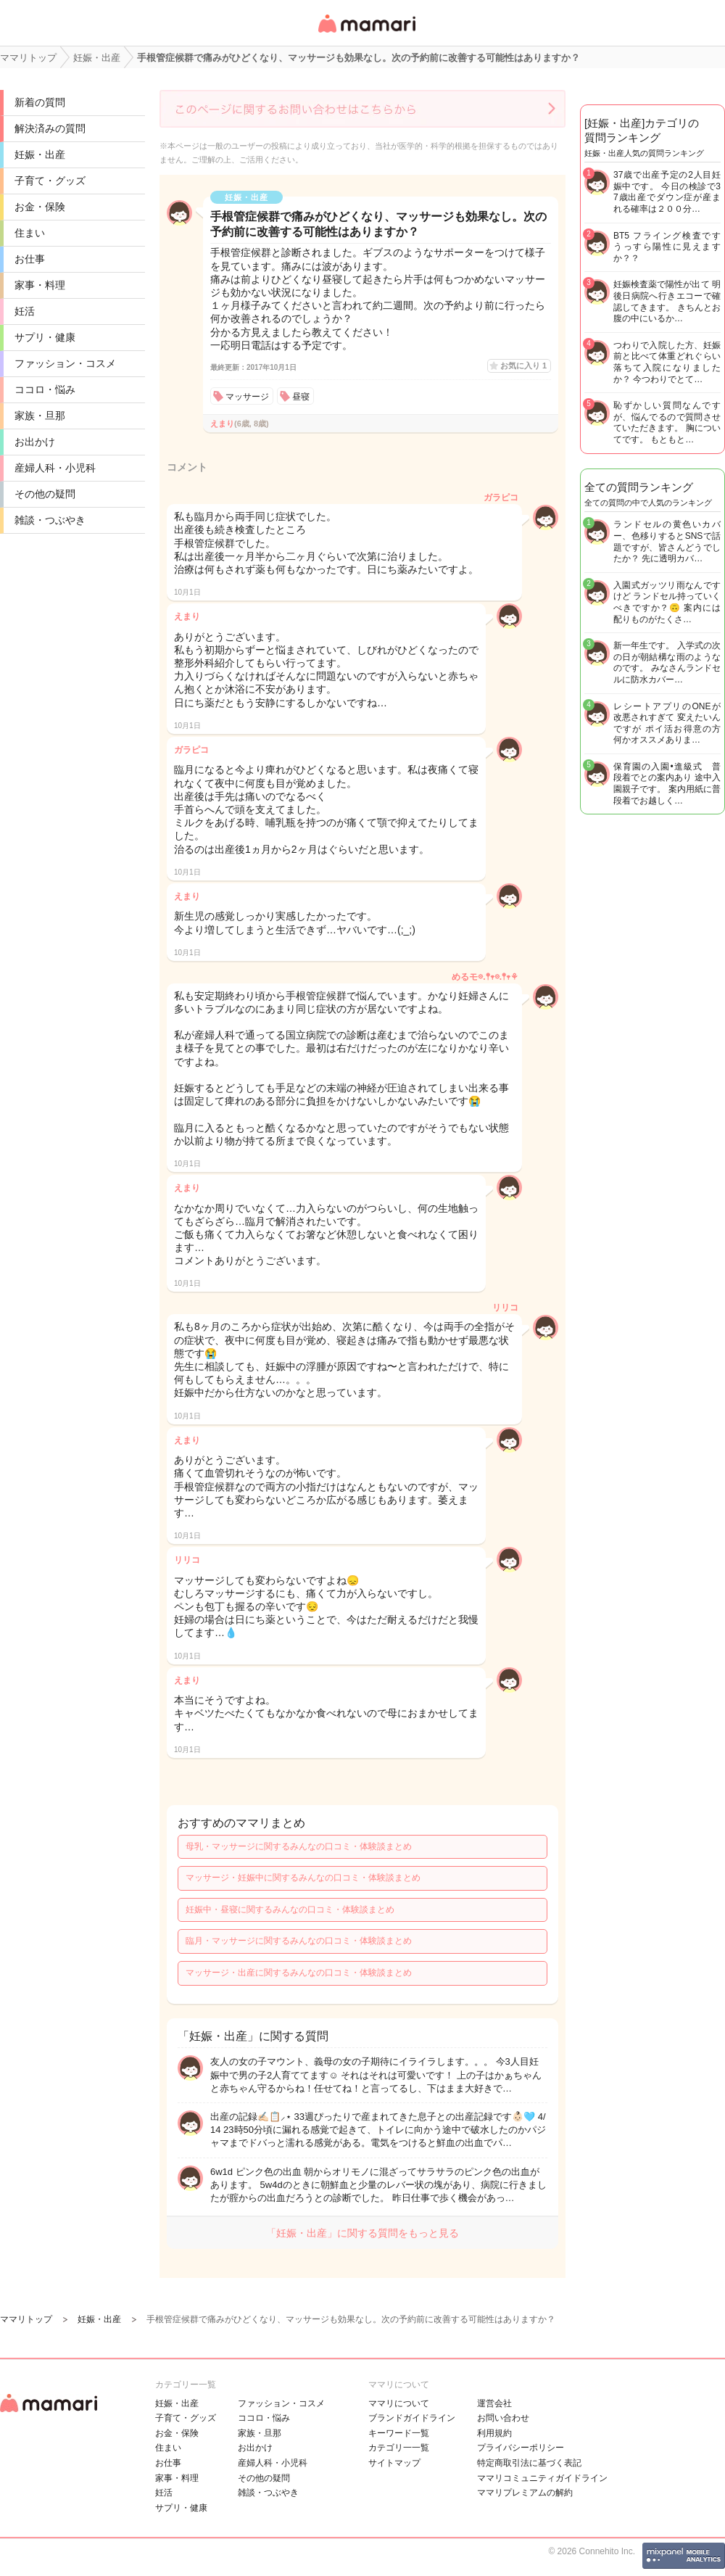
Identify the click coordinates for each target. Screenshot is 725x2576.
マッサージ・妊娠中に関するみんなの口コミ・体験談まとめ (303, 1878)
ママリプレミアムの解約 (525, 2493)
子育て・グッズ (50, 180)
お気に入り (523, 365)
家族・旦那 (39, 415)
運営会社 (494, 2403)
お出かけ (34, 441)
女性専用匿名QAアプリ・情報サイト (366, 33)
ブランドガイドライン (411, 2418)
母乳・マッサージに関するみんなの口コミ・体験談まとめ (299, 1846)
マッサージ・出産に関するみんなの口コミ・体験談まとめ (299, 1973)
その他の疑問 (44, 494)
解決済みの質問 (50, 128)
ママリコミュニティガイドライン (542, 2478)
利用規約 (494, 2433)
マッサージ (247, 397)
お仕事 (29, 259)
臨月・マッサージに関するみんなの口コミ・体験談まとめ (299, 1941)
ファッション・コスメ (65, 363)
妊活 (24, 311)
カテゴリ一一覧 (398, 2448)
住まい (29, 233)
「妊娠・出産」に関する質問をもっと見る (362, 2233)
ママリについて (398, 2403)
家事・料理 (39, 285)
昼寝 (301, 397)
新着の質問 (39, 102)
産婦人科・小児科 (55, 468)
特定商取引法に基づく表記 (529, 2463)
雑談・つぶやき (50, 520)
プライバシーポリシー (520, 2448)
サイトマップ (394, 2463)
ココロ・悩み (44, 389)
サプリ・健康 (44, 337)
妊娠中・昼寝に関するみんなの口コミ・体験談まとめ (290, 1909)
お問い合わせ (503, 2418)
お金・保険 (39, 206)
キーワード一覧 (398, 2433)
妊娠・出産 (39, 154)
